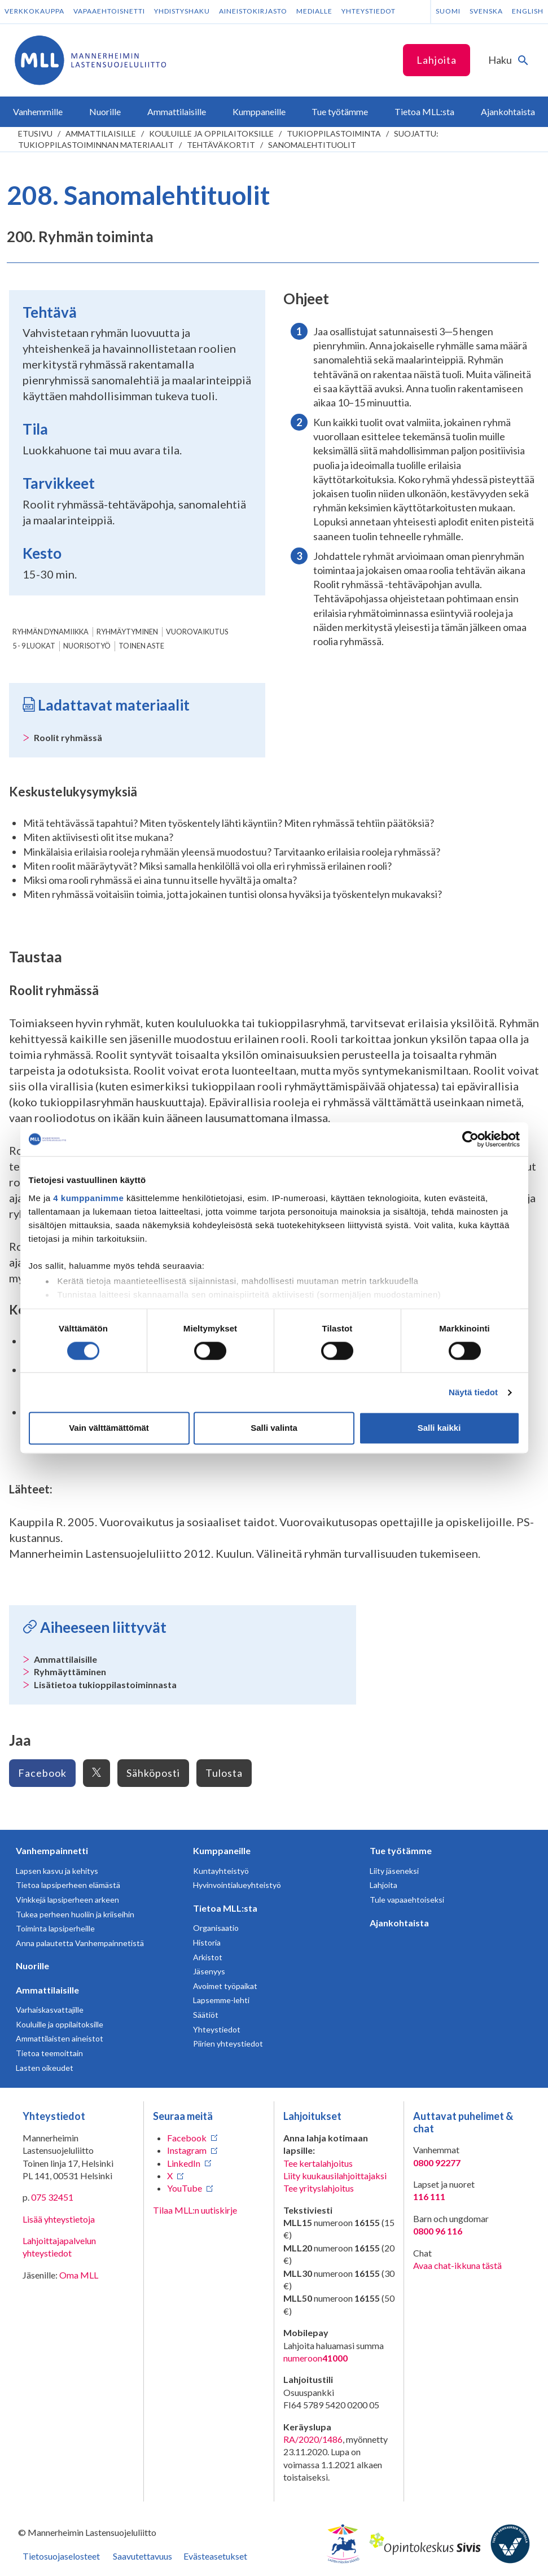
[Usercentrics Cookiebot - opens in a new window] (470, 1139)
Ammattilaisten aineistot (59, 2038)
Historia (207, 1942)
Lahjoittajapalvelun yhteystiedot (59, 2246)
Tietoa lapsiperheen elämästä (68, 1885)
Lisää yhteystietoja (59, 2219)
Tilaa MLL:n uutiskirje (195, 2210)
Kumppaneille (222, 1850)
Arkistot (207, 1957)
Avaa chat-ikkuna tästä (457, 2265)
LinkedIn (183, 2163)
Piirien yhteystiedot (228, 2043)
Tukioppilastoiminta (334, 133)
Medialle (314, 11)
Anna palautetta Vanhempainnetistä (80, 1943)
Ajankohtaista (399, 1922)
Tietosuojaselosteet (61, 2556)
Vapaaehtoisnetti (109, 11)
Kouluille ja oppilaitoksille (211, 133)
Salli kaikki (439, 1428)
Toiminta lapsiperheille (55, 1928)
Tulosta (224, 1773)
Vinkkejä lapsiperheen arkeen (67, 1899)
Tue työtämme (401, 1850)
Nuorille (32, 1965)
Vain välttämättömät (109, 1428)
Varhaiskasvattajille (50, 2009)
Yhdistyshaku (182, 11)
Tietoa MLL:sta (225, 1908)
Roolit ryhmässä (68, 737)
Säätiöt (205, 2014)
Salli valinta (274, 1428)
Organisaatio (216, 1928)
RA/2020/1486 (313, 2439)
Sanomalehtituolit (312, 145)
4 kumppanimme (88, 1198)
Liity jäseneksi (394, 1871)
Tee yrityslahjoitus (318, 2188)
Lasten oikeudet (44, 2068)
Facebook (42, 1773)
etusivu (35, 133)
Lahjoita (437, 60)
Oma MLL (78, 2275)
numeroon (315, 2358)
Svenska (486, 11)
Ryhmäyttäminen (70, 1671)
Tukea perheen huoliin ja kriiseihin (75, 1914)
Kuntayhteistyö (221, 1871)
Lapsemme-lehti (221, 2000)
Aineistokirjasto (253, 11)
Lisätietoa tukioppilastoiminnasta (105, 1684)
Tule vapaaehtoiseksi (407, 1899)
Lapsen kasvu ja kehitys (57, 1871)
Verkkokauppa (34, 11)
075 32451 (52, 2197)
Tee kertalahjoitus (318, 2163)
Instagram (187, 2150)
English (527, 11)
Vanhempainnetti (52, 1850)
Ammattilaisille (100, 133)
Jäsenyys (209, 1971)
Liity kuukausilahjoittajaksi (335, 2175)
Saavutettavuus (142, 2556)
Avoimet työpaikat (225, 1986)
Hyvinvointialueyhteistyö (237, 1885)
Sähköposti (153, 1773)
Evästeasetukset (215, 2556)
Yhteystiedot (368, 11)
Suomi (448, 11)
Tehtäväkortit (221, 145)
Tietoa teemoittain (49, 2053)
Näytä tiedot (473, 1392)
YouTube (184, 2188)
